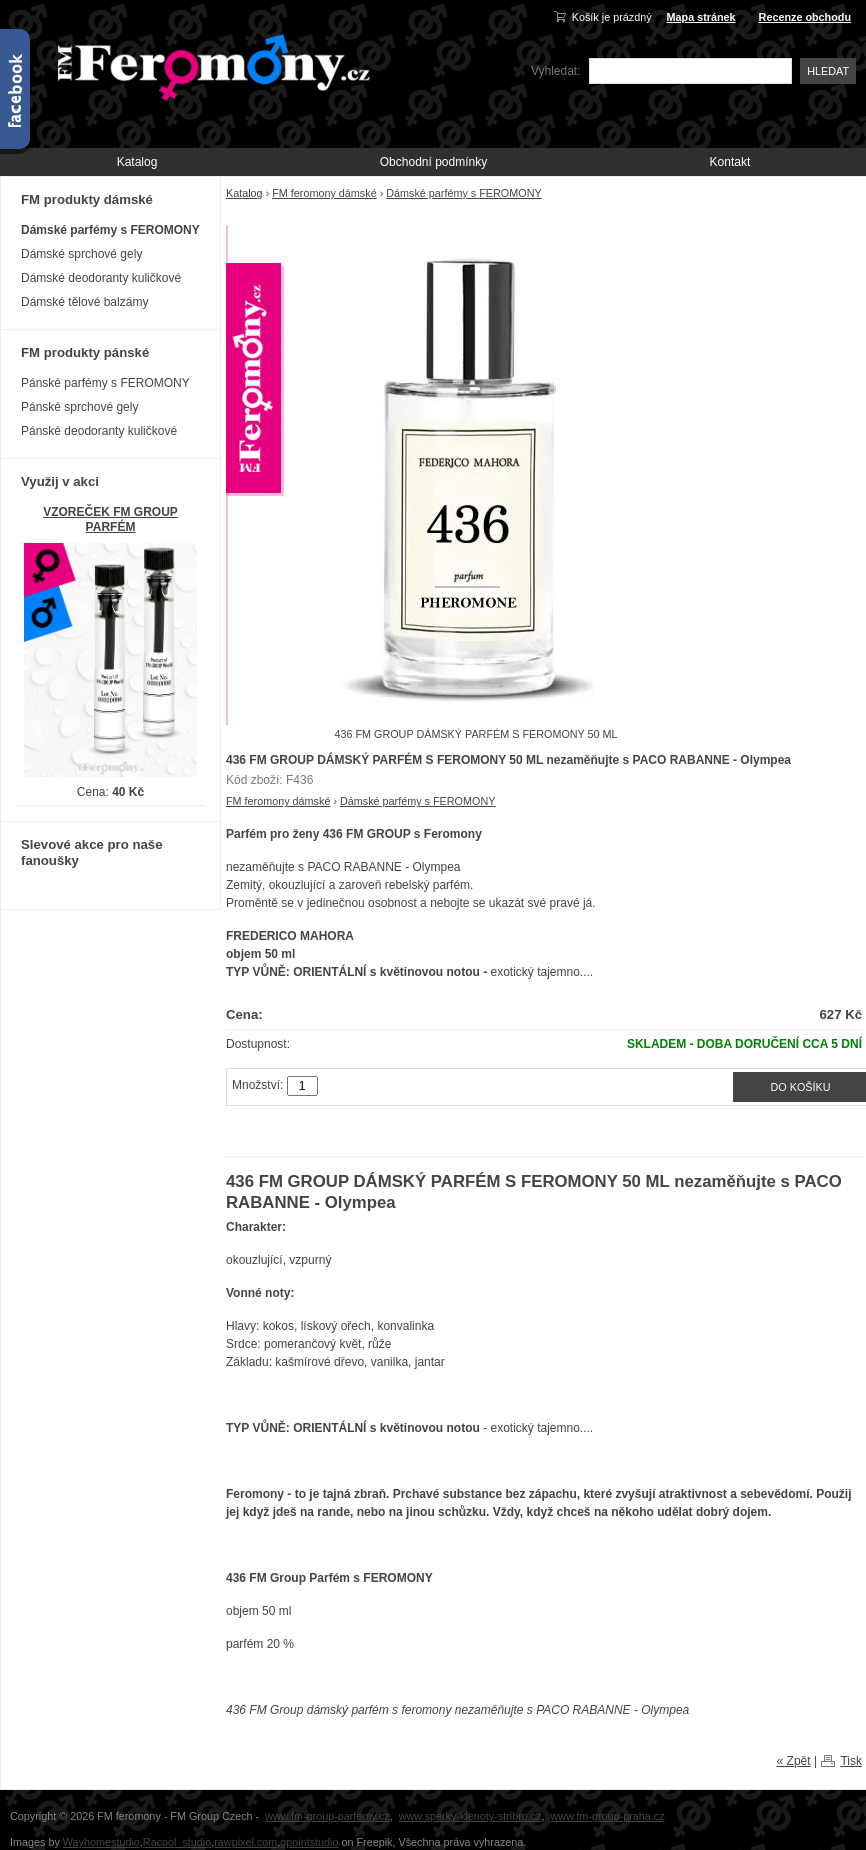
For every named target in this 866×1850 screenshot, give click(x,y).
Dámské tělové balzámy (84, 302)
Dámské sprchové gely (81, 254)
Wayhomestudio (101, 1842)
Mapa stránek (701, 17)
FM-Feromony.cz (210, 65)
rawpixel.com (245, 1842)
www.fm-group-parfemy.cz (327, 1816)
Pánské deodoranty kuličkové (99, 431)
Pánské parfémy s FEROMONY (105, 383)
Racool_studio (177, 1842)
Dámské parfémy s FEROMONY (463, 193)
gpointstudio (309, 1842)
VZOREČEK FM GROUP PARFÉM (110, 519)
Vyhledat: (556, 71)
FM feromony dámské (324, 193)
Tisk (851, 1761)
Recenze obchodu (805, 17)
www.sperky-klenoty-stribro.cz (470, 1816)
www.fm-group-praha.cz (608, 1816)
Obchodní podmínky (433, 162)
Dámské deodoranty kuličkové (101, 278)
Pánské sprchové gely (79, 407)
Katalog (137, 162)
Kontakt (730, 162)
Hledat (828, 71)
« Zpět (794, 1761)
